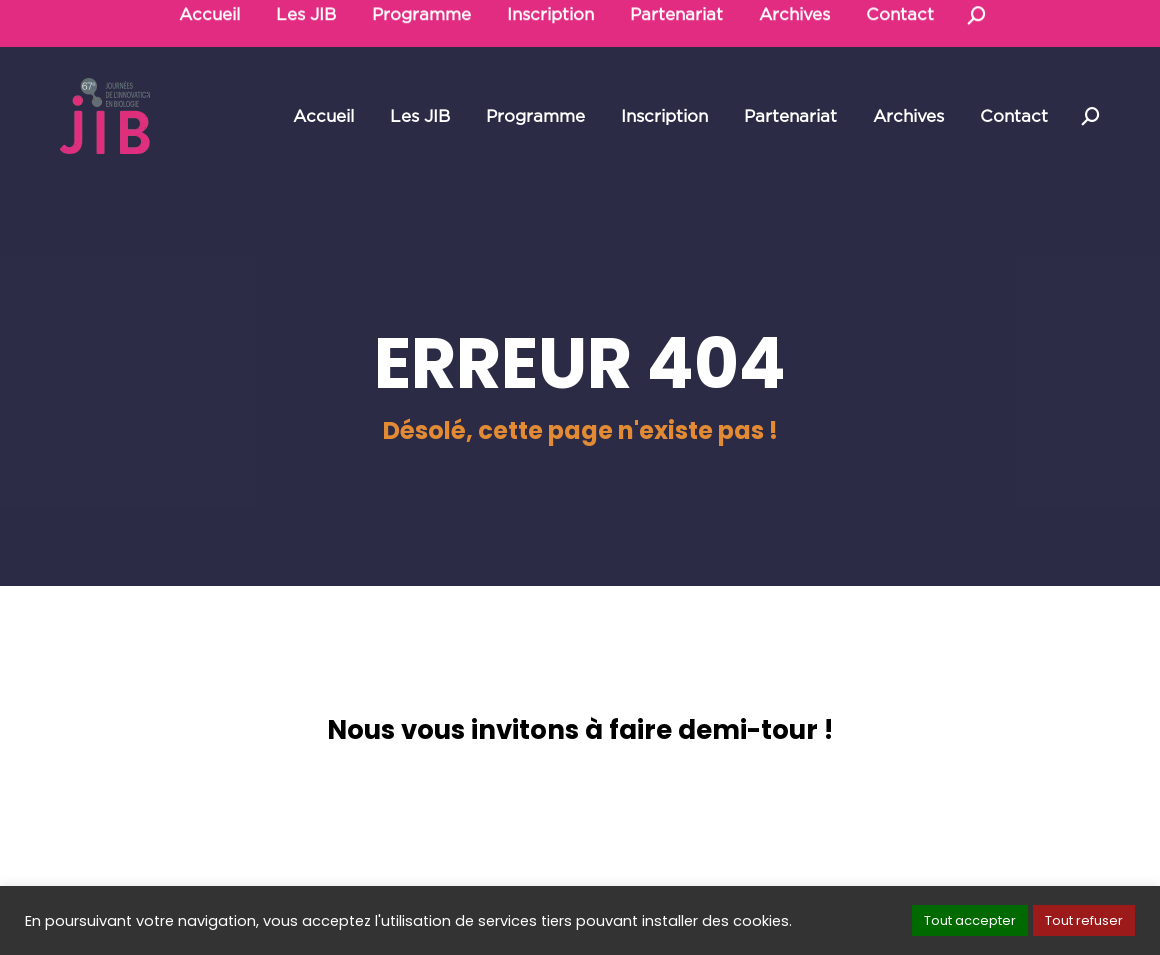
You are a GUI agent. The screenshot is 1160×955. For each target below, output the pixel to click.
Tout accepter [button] (970, 920)
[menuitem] (323, 116)
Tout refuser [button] (1084, 920)
